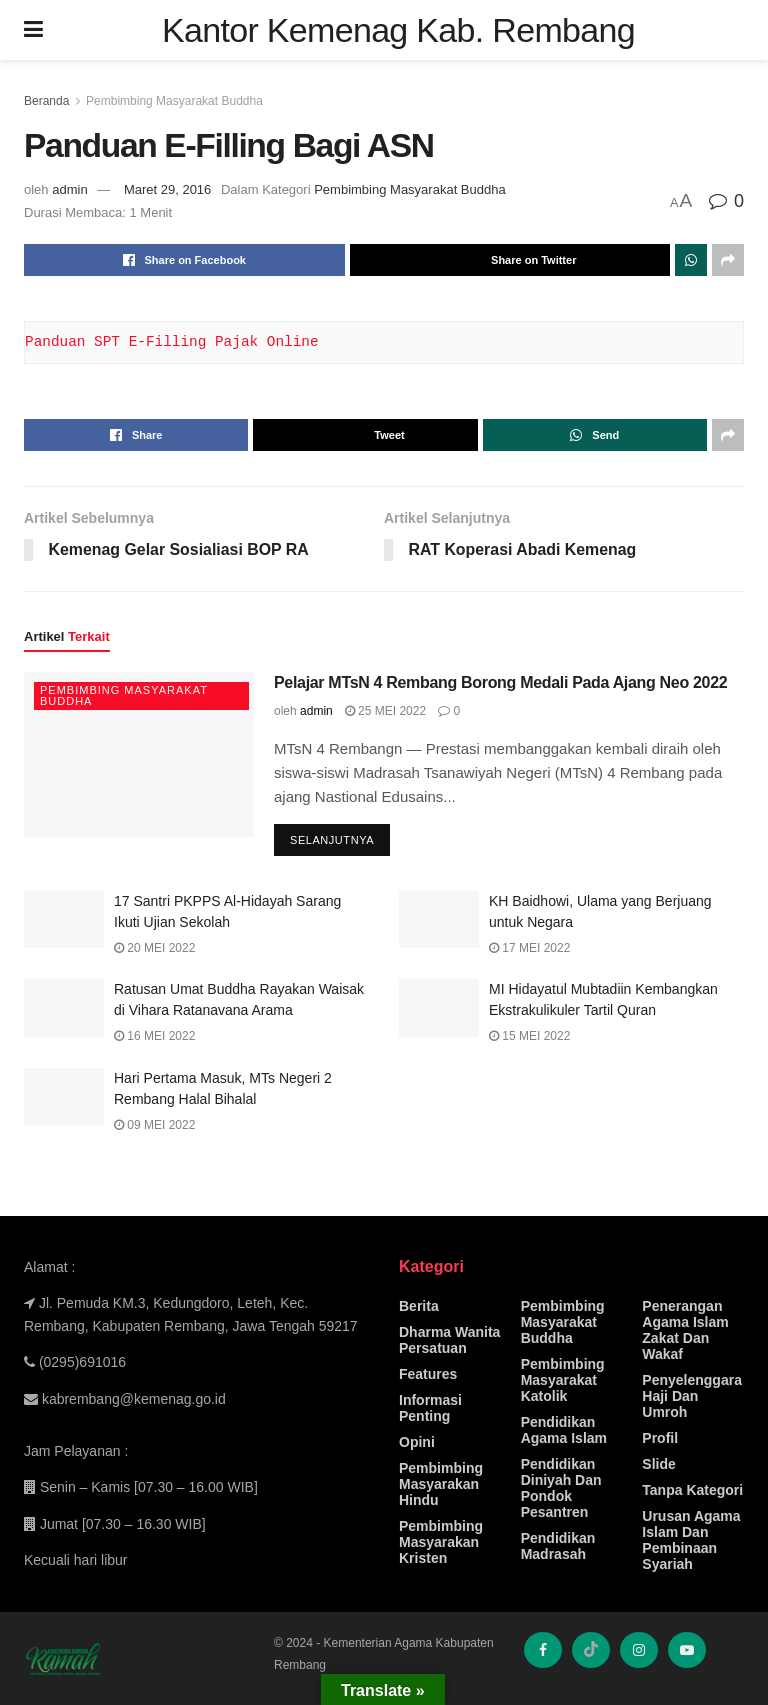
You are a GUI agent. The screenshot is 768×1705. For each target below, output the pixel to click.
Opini (417, 1442)
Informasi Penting (430, 1408)
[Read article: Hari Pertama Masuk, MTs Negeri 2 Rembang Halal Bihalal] (64, 1096)
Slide (658, 1464)
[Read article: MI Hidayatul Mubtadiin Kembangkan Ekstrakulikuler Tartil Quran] (439, 1008)
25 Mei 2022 (385, 711)
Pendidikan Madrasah (558, 1546)
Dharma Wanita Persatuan (449, 1340)
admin (69, 189)
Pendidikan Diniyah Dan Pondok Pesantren (561, 1488)
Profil (660, 1438)
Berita (419, 1306)
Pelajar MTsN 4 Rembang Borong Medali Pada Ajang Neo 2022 (500, 683)
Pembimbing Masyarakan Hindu (441, 1484)
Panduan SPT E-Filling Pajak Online (172, 341)
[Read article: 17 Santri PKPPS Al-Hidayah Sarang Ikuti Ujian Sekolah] (64, 919)
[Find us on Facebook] (543, 1650)
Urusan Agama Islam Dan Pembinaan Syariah (691, 1540)
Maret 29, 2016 (167, 189)
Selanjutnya (340, 836)
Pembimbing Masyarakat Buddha (174, 101)
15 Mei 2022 (529, 1037)
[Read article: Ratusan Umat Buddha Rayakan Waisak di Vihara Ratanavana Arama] (64, 1008)
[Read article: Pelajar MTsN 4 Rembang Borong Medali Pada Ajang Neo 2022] (139, 755)
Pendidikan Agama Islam (564, 1430)
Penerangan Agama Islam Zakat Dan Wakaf (685, 1330)
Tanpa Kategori (692, 1490)
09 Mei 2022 (154, 1125)
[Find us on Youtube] (687, 1650)
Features (428, 1374)
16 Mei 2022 (154, 1037)
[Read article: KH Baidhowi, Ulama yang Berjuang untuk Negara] (439, 919)
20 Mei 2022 (154, 948)
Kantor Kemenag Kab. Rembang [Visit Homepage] (398, 30)
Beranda (46, 101)
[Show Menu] (33, 30)
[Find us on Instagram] (639, 1650)
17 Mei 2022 (529, 948)
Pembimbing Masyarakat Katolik (563, 1380)
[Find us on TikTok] (591, 1650)
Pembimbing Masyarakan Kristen (441, 1542)
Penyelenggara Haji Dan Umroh (692, 1396)
